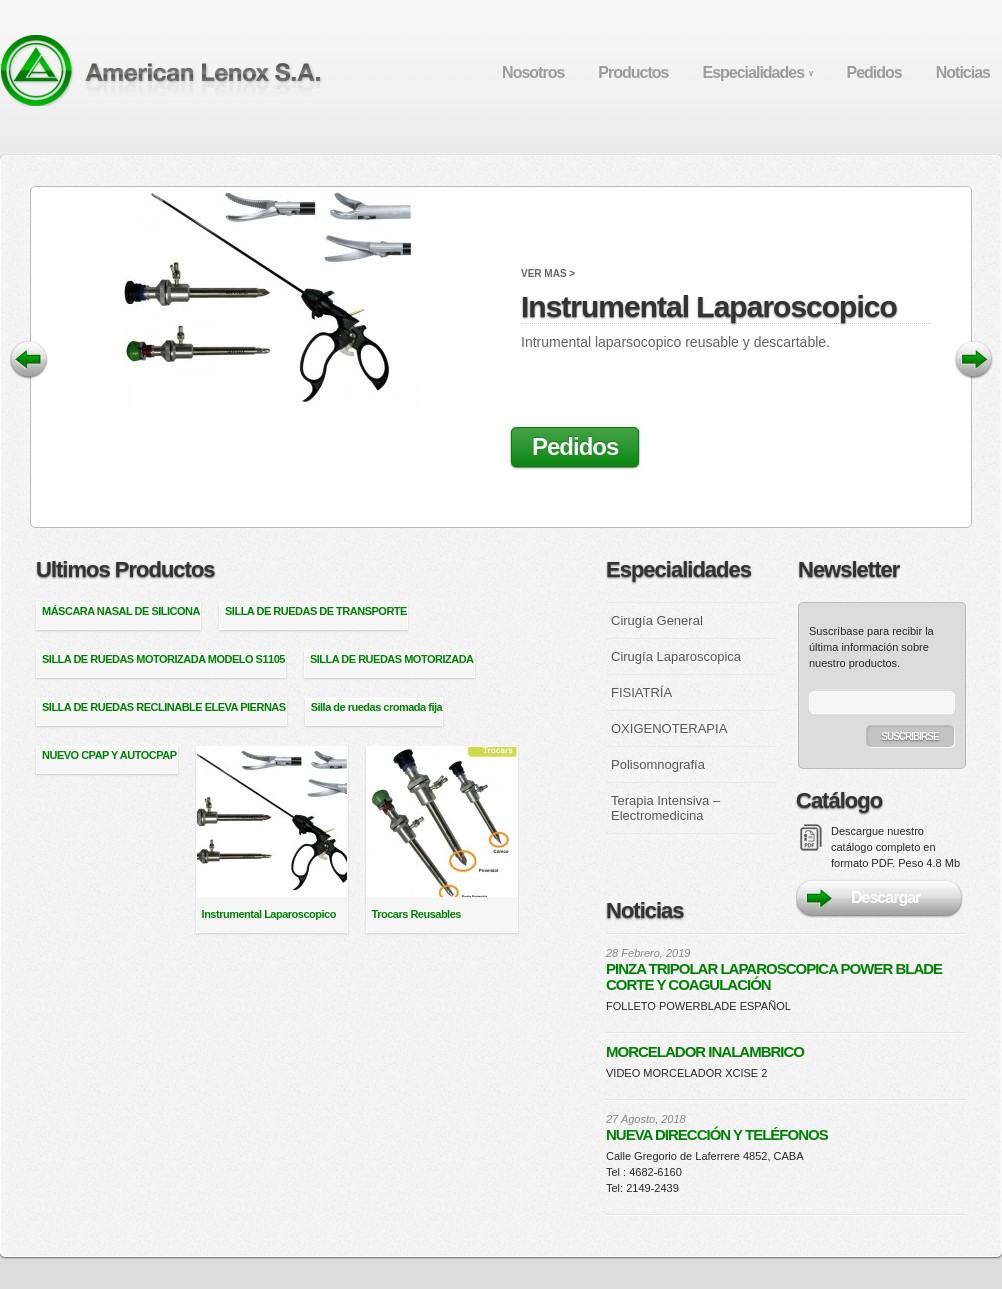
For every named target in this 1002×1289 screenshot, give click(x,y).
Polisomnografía (658, 764)
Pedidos (874, 72)
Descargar (885, 897)
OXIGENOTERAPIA (669, 728)
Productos (633, 72)
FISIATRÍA (641, 692)
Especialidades (757, 72)
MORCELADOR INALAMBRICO (705, 1052)
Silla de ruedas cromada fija (377, 707)
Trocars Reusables (416, 914)
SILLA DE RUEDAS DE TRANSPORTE (316, 611)
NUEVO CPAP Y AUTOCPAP (109, 755)
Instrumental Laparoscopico (726, 290)
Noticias (963, 72)
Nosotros (533, 72)
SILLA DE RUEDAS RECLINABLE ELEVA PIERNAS (164, 707)
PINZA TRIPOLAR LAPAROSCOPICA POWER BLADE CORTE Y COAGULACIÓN (774, 977)
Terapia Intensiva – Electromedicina (665, 808)
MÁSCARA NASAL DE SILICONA (121, 611)
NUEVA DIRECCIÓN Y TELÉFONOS (717, 1135)
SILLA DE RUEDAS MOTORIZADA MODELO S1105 (163, 659)
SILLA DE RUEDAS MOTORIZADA (392, 659)
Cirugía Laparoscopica (676, 656)
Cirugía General (657, 620)
